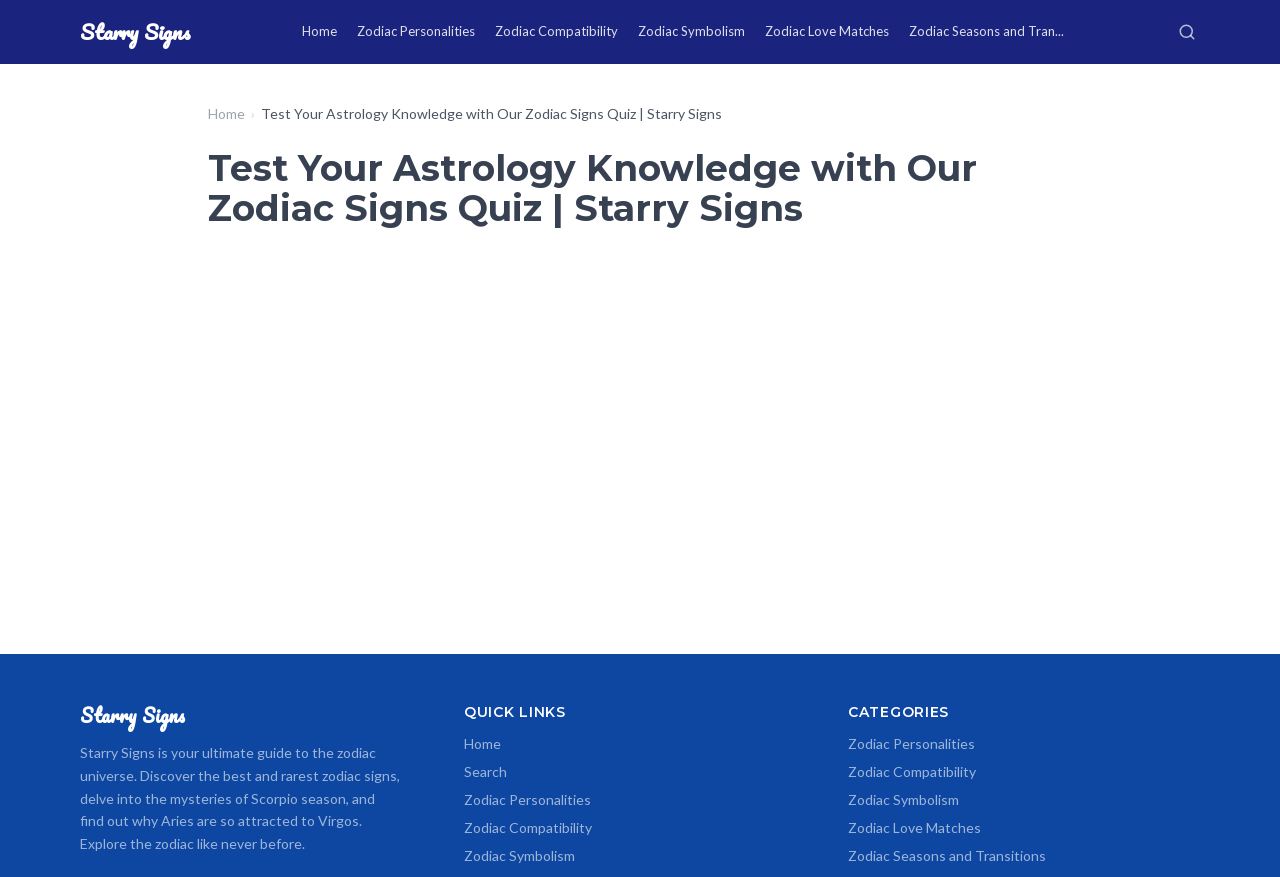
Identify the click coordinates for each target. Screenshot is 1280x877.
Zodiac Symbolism (691, 31)
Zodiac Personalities (416, 31)
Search (485, 771)
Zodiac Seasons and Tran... (986, 31)
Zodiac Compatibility (556, 31)
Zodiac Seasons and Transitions (947, 855)
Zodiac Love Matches (827, 31)
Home (319, 31)
